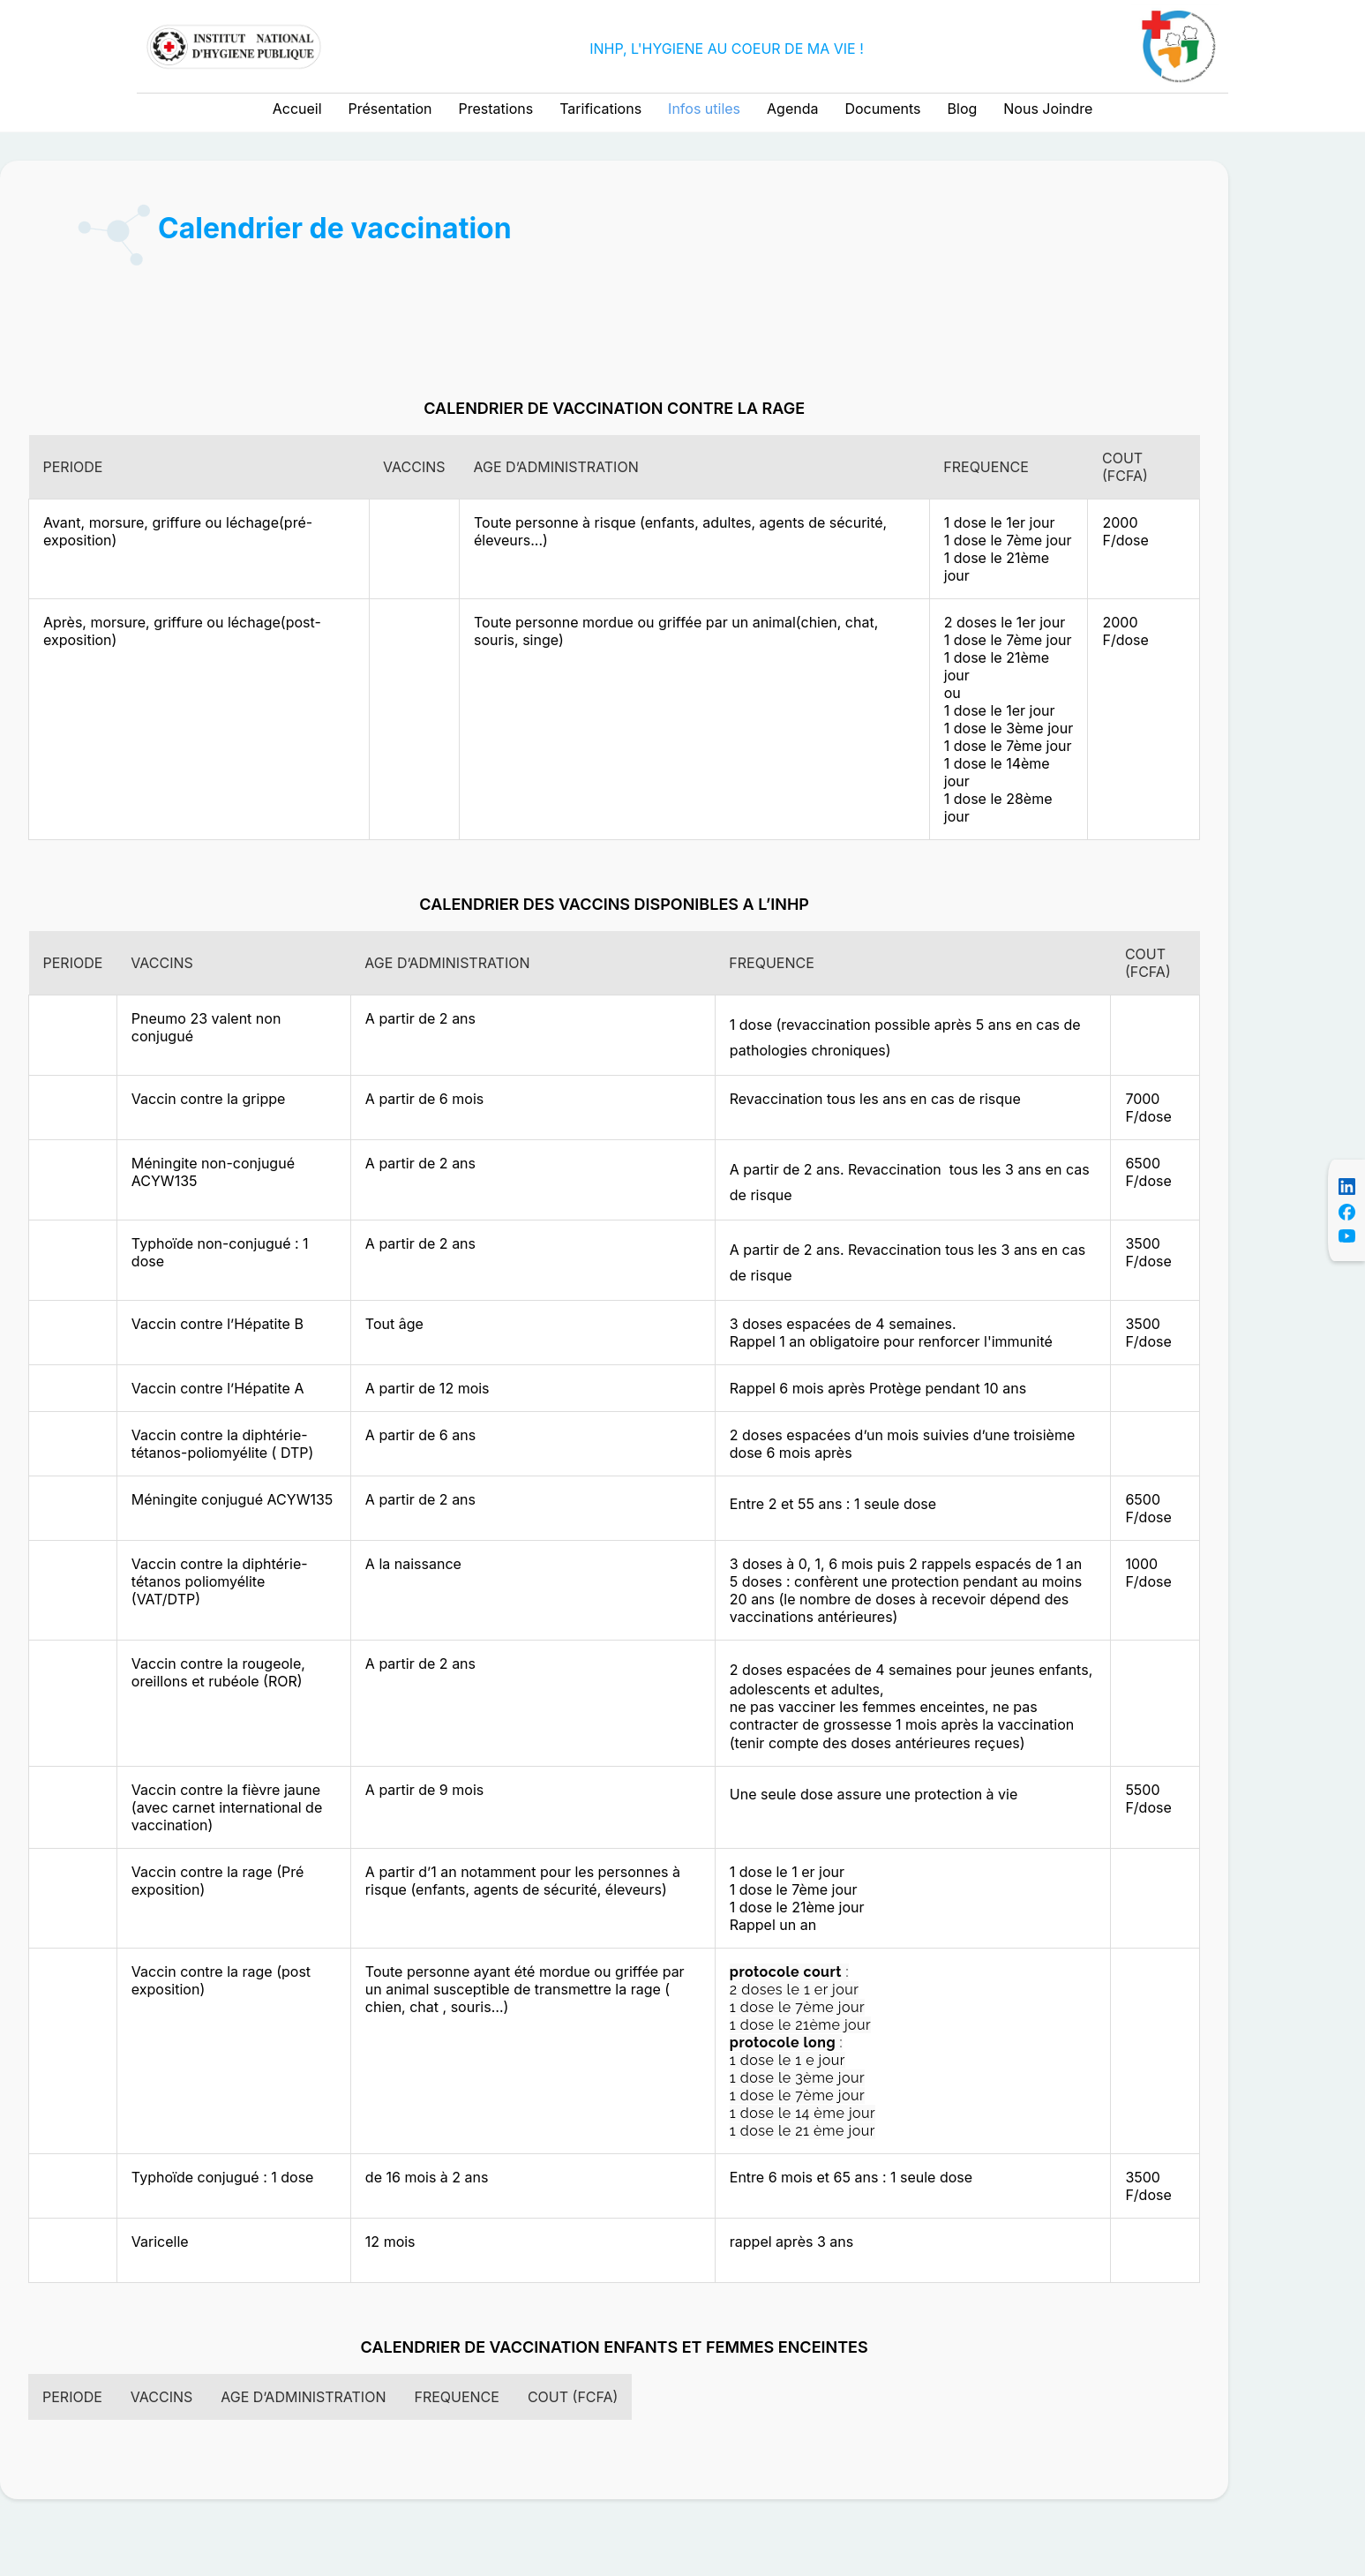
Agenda (792, 108)
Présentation (390, 108)
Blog (963, 108)
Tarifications (600, 108)
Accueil (297, 108)
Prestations (496, 108)
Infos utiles (704, 108)
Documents (882, 108)
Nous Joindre (1047, 108)
